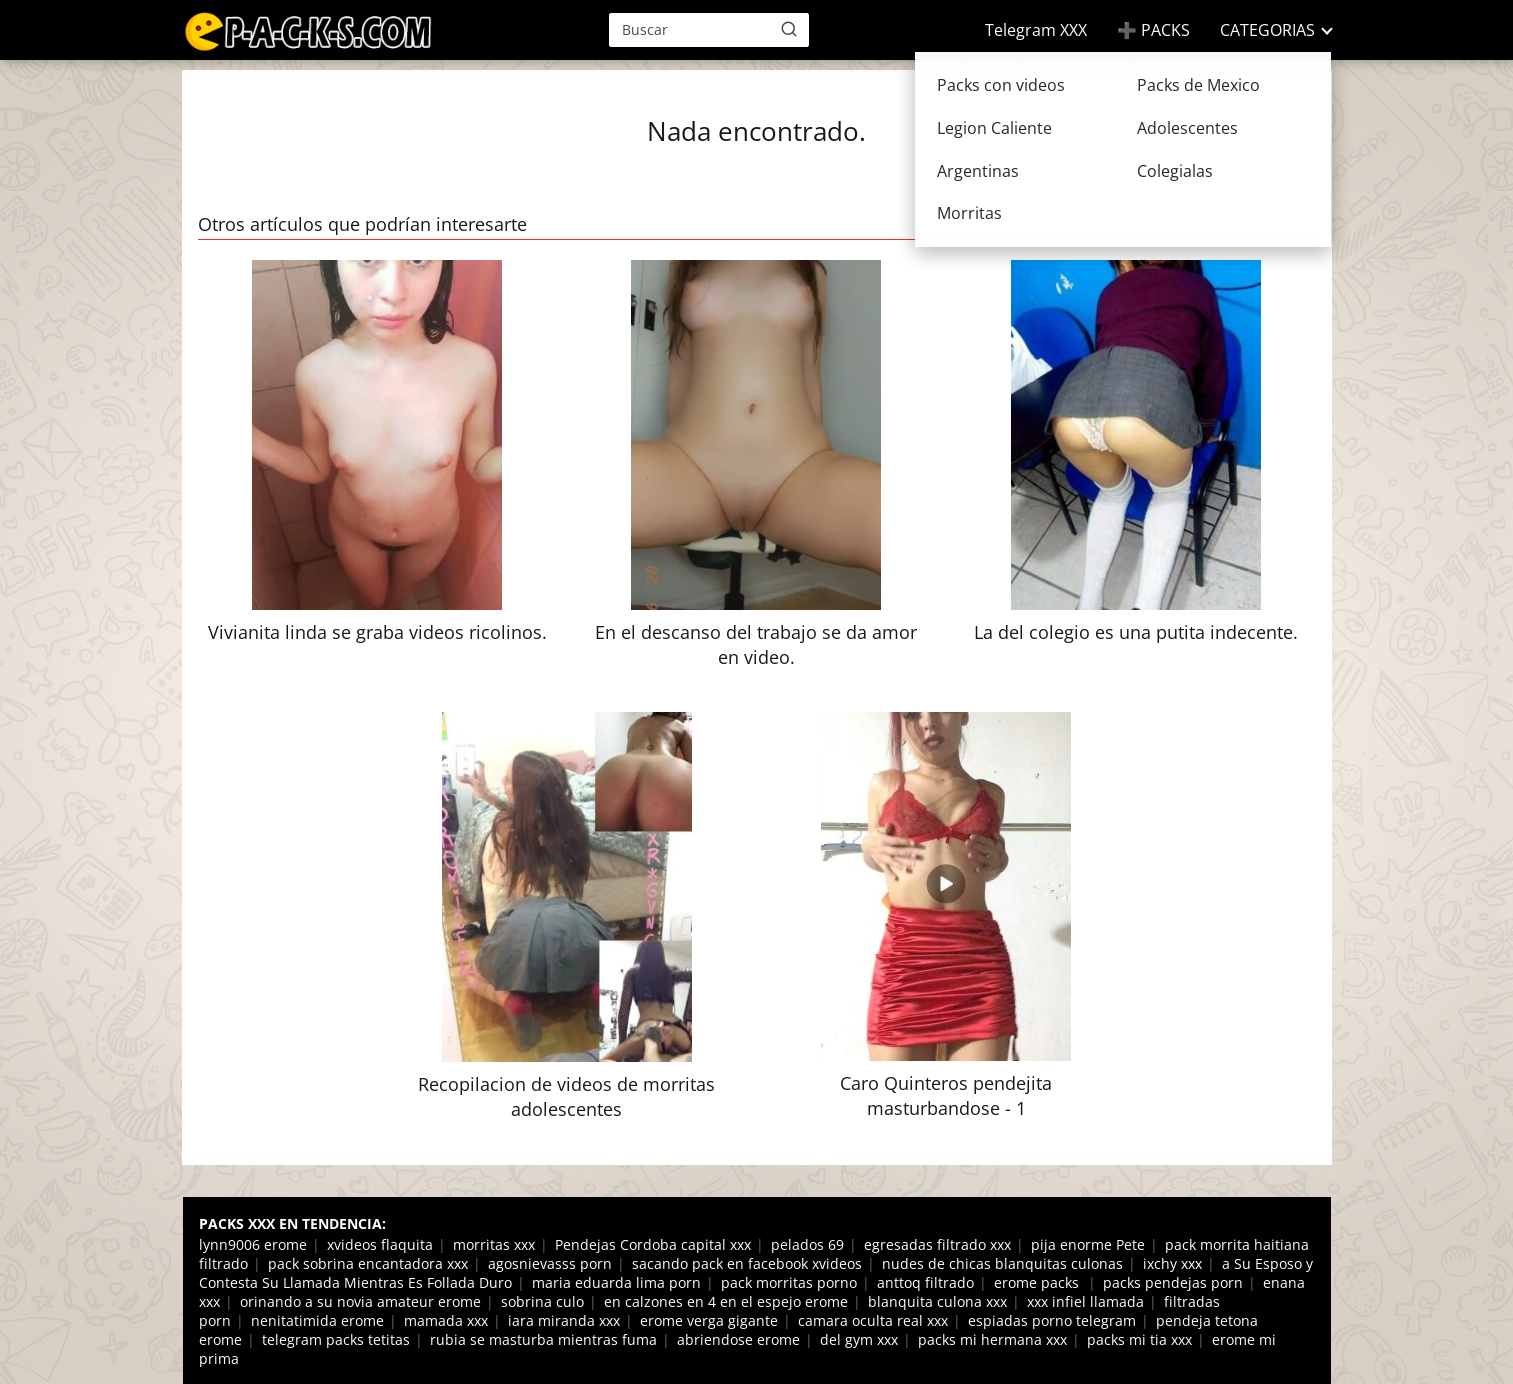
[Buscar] (789, 29)
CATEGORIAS (1267, 30)
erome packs (1038, 1282)
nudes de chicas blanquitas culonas (1002, 1263)
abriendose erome (738, 1339)
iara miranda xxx (564, 1320)
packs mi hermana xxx (992, 1339)
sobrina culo (542, 1301)
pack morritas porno (789, 1282)
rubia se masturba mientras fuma (543, 1339)
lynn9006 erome (253, 1244)
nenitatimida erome (317, 1320)
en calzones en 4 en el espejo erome (726, 1301)
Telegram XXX (1036, 30)
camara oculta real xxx (873, 1320)
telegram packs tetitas (336, 1339)
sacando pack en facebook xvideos (747, 1263)
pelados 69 (807, 1244)
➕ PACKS (1153, 30)
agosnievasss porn (550, 1263)
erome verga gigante (709, 1320)
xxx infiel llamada (1085, 1301)
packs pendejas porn (1173, 1282)
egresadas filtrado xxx (937, 1244)
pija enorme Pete (1088, 1244)
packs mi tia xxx (1139, 1339)
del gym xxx (859, 1339)
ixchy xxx (1172, 1263)
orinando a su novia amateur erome (360, 1301)
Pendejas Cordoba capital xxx (653, 1244)
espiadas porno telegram (1052, 1320)
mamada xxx (446, 1320)
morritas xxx (494, 1244)
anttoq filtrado (925, 1282)
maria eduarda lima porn (616, 1282)
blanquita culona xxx (937, 1301)
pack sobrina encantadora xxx (368, 1263)
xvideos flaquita (380, 1244)
